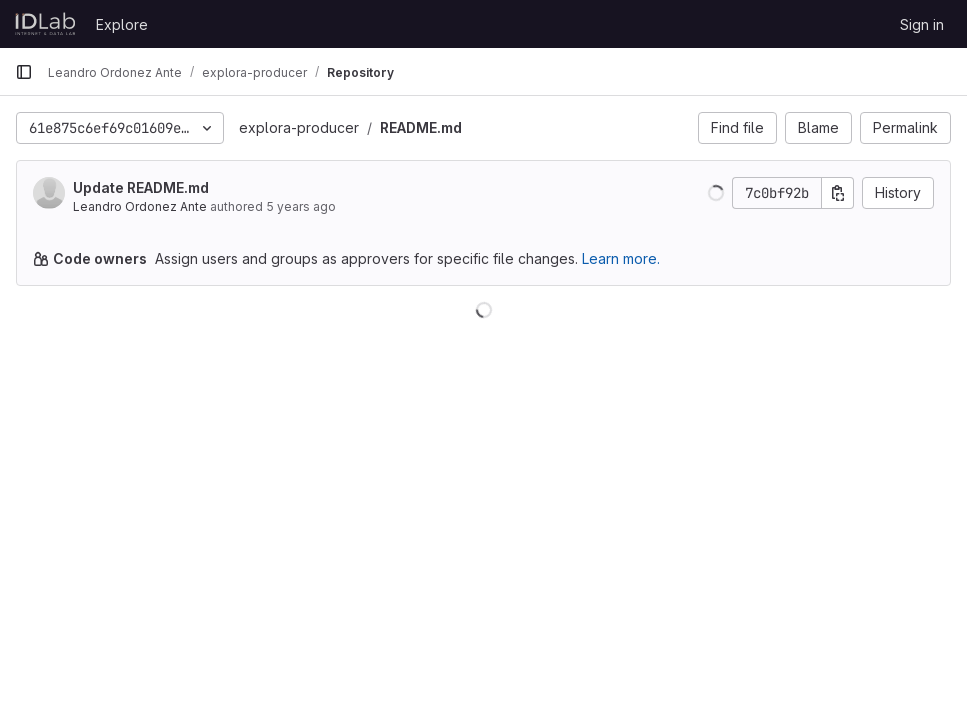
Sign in (922, 24)
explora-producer (299, 127)
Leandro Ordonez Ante (140, 206)
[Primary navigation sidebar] (24, 72)
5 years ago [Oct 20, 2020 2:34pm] (301, 206)
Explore (122, 24)
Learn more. (621, 258)
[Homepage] (45, 24)
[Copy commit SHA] (838, 193)
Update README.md (141, 187)
